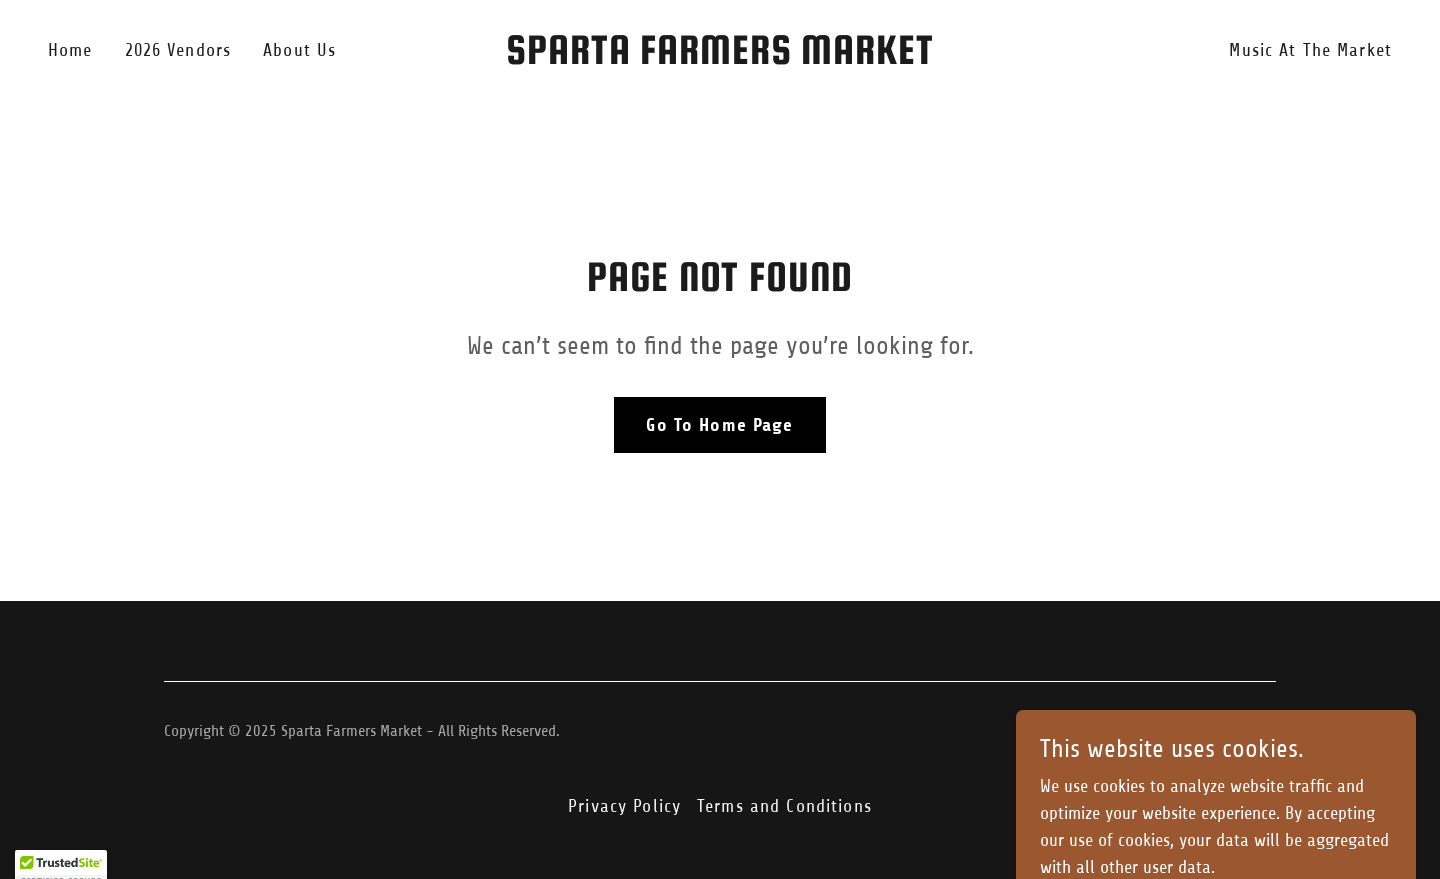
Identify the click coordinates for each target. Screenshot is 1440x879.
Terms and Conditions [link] (784, 806)
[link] (720, 58)
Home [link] (70, 50)
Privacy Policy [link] (624, 806)
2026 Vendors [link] (178, 50)
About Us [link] (299, 50)
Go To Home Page (719, 425)
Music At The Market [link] (1310, 50)
